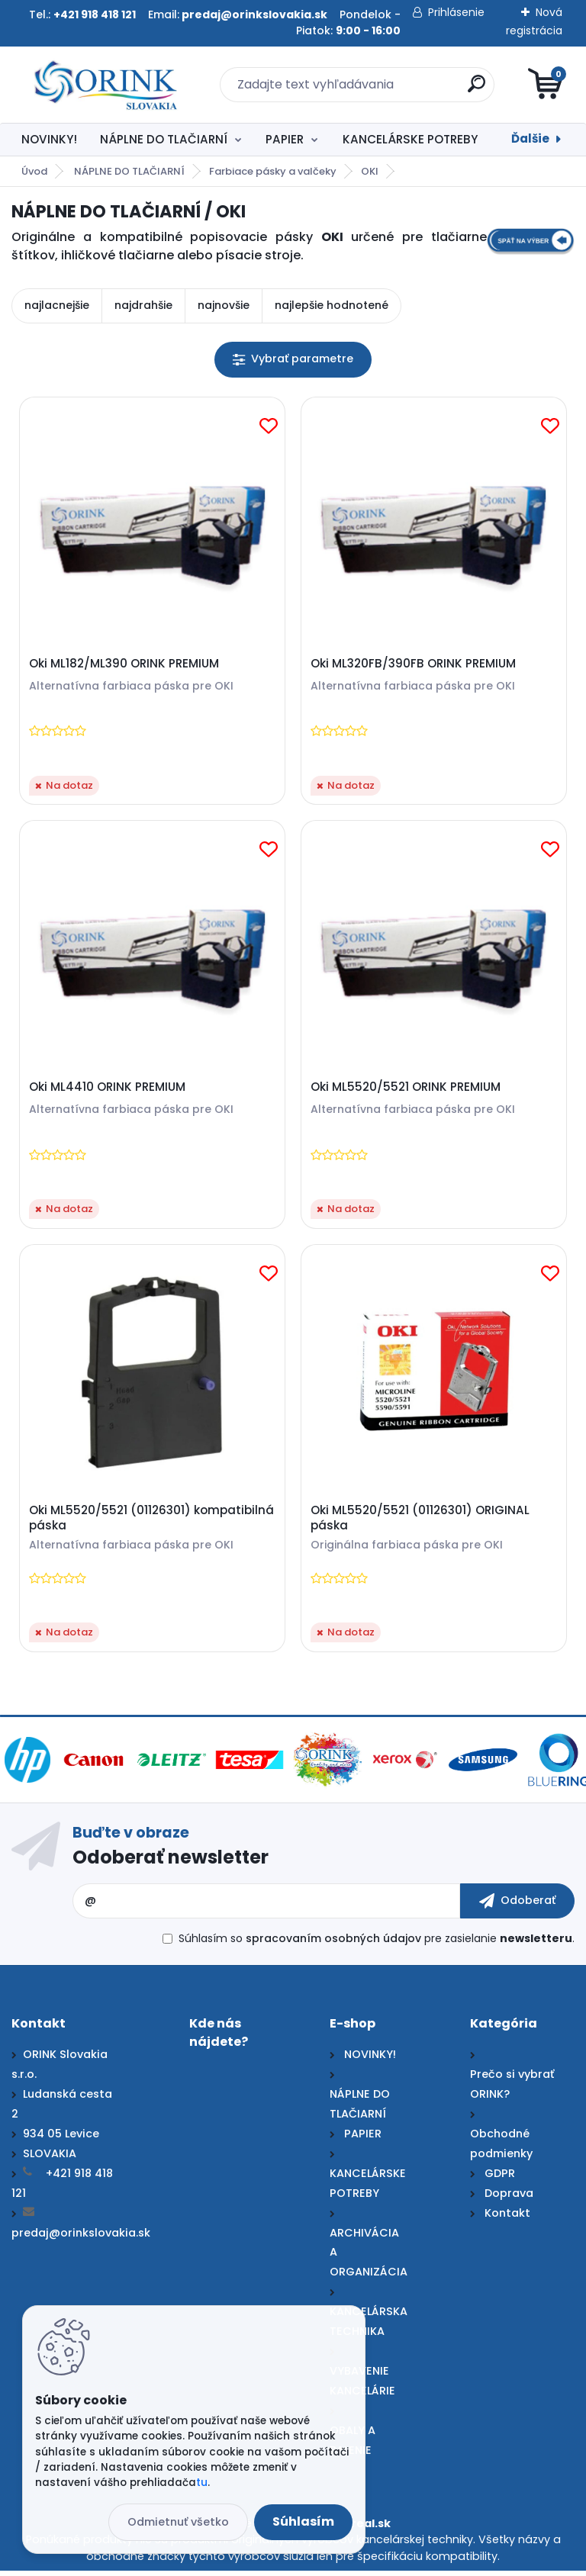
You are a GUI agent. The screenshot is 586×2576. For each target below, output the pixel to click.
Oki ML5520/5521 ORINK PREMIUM (406, 1089)
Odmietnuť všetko (178, 2521)
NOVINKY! (49, 139)
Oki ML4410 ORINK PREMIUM (108, 1089)
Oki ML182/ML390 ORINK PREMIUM (125, 664)
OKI (369, 171)
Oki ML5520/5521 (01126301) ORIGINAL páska (420, 1522)
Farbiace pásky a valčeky (272, 171)
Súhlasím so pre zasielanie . (377, 1943)
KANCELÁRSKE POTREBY (410, 139)
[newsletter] (517, 1906)
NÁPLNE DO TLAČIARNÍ (163, 139)
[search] (476, 90)
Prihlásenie (456, 12)
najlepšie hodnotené (331, 305)
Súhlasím (303, 2521)
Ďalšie (530, 138)
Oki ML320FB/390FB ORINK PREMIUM (414, 664)
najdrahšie (143, 305)
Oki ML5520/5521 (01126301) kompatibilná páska (152, 1522)
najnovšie (224, 305)
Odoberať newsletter (170, 1862)
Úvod (34, 171)
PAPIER (285, 139)
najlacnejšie (56, 305)
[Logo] (104, 85)
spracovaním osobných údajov (333, 1943)
